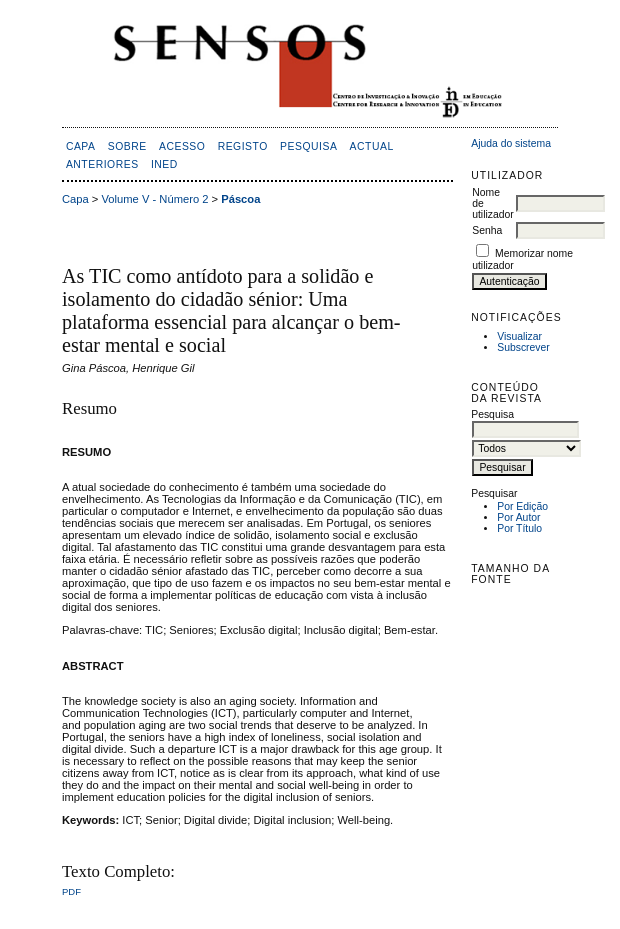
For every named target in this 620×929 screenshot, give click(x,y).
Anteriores (102, 164)
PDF (71, 891)
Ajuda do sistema (511, 143)
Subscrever (523, 347)
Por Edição (522, 506)
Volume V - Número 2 (155, 199)
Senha (487, 230)
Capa (81, 146)
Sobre (127, 146)
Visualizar (519, 336)
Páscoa (240, 199)
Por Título (519, 528)
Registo (243, 146)
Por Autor (518, 517)
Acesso (182, 146)
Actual (372, 146)
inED (164, 164)
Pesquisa (308, 146)
